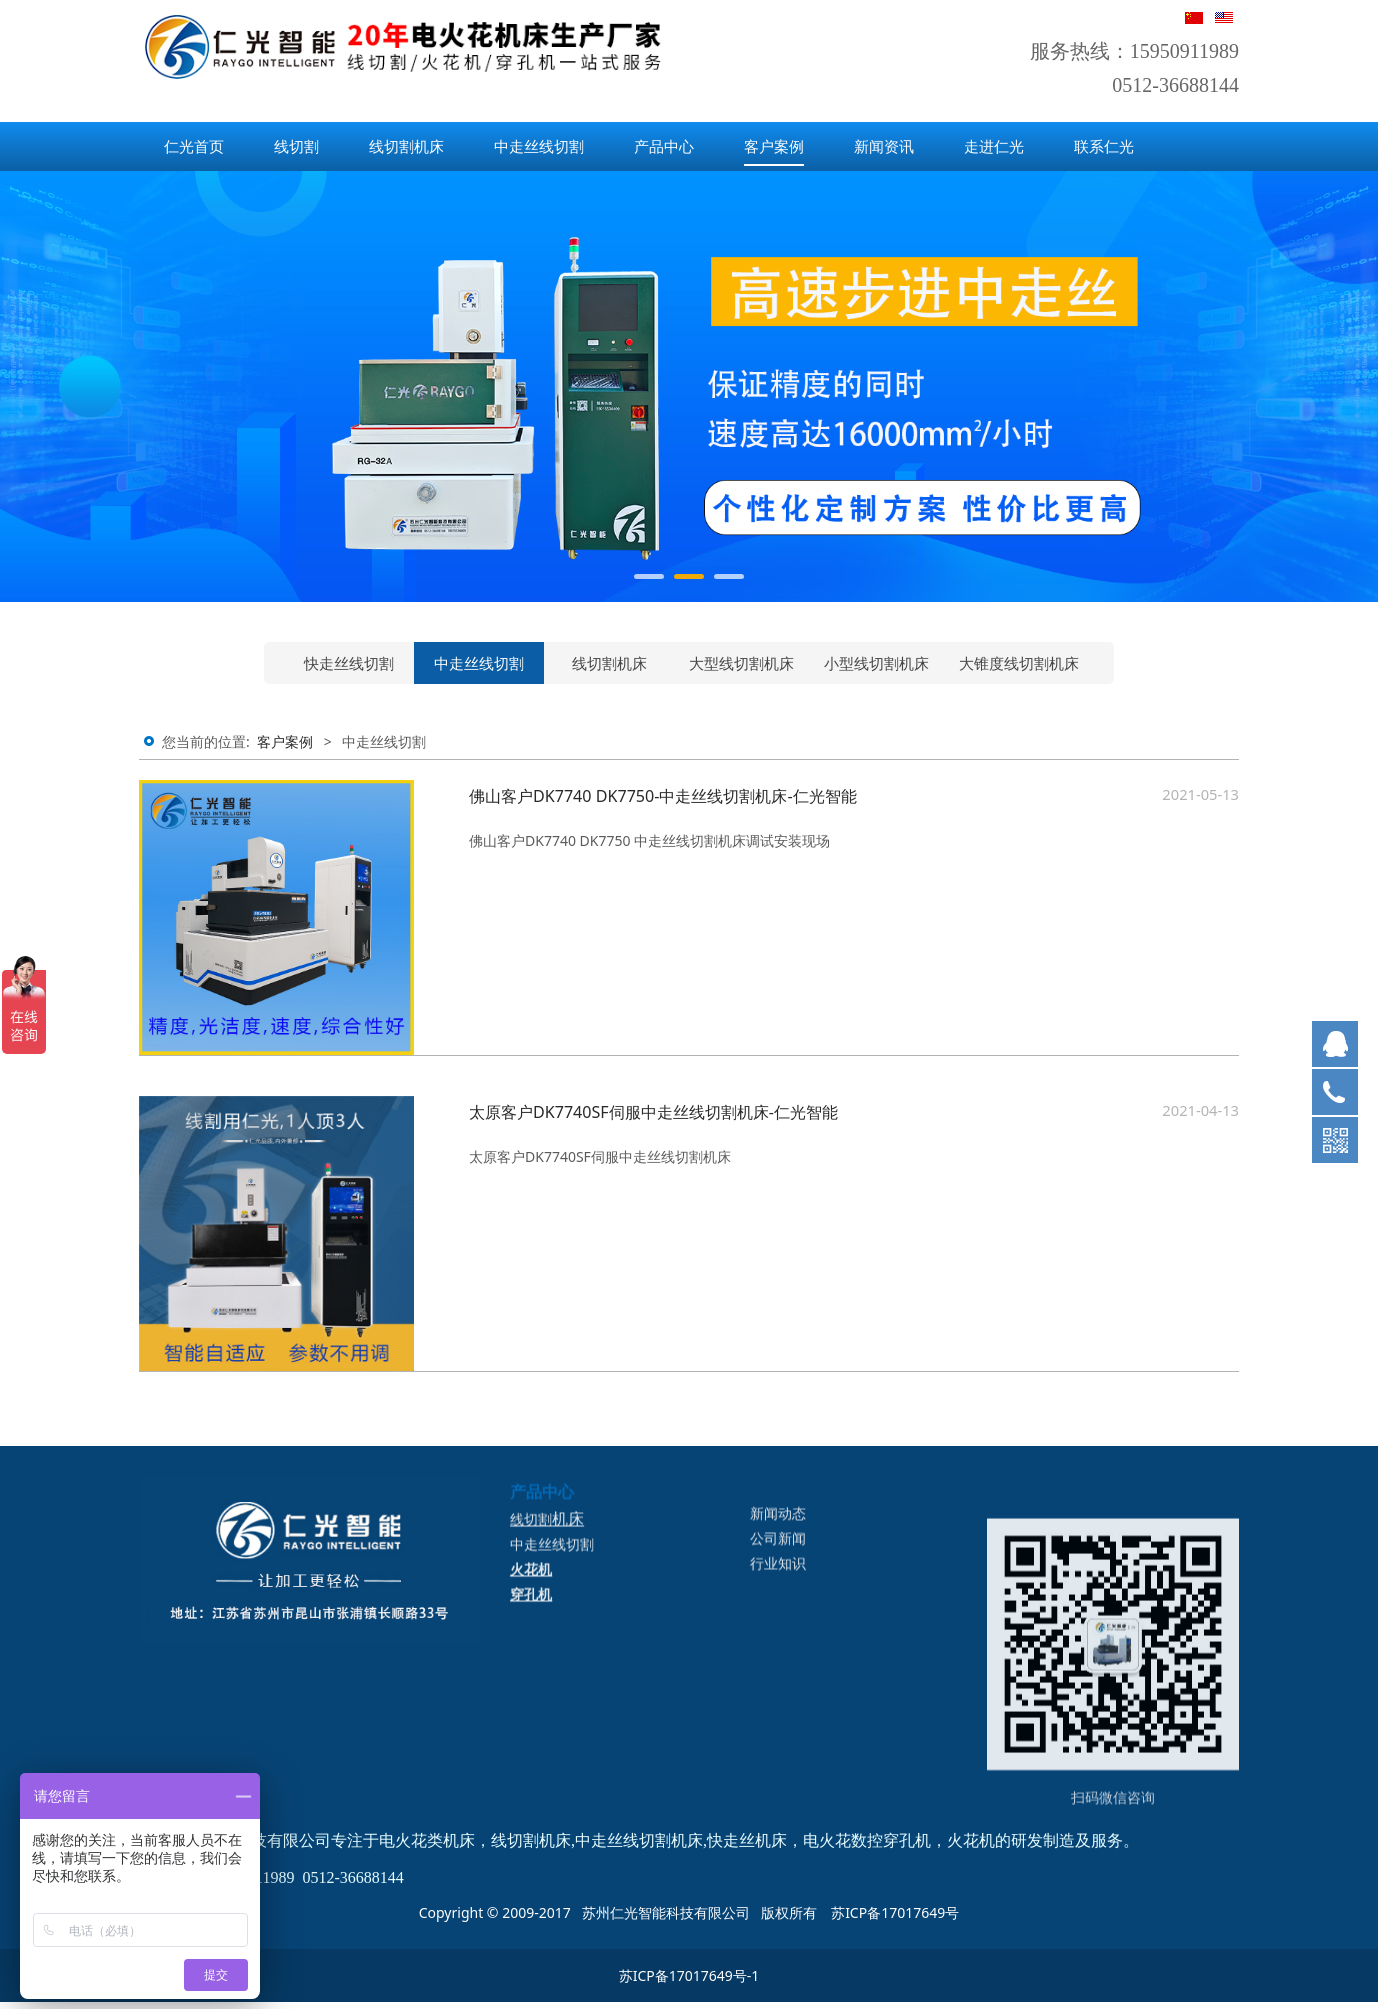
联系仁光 (1104, 146)
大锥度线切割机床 (1019, 663)
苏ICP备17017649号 (895, 1912)
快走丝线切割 (349, 663)
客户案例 (774, 146)
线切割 (296, 146)
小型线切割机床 (876, 663)
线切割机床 (406, 146)
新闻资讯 (884, 146)
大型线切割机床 (741, 663)
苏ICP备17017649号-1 (689, 1975)
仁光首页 (194, 146)
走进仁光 (994, 146)
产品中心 (664, 146)
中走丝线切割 (539, 146)
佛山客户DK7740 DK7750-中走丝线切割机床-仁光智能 (663, 796)
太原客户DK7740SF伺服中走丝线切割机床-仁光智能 (653, 1112)
